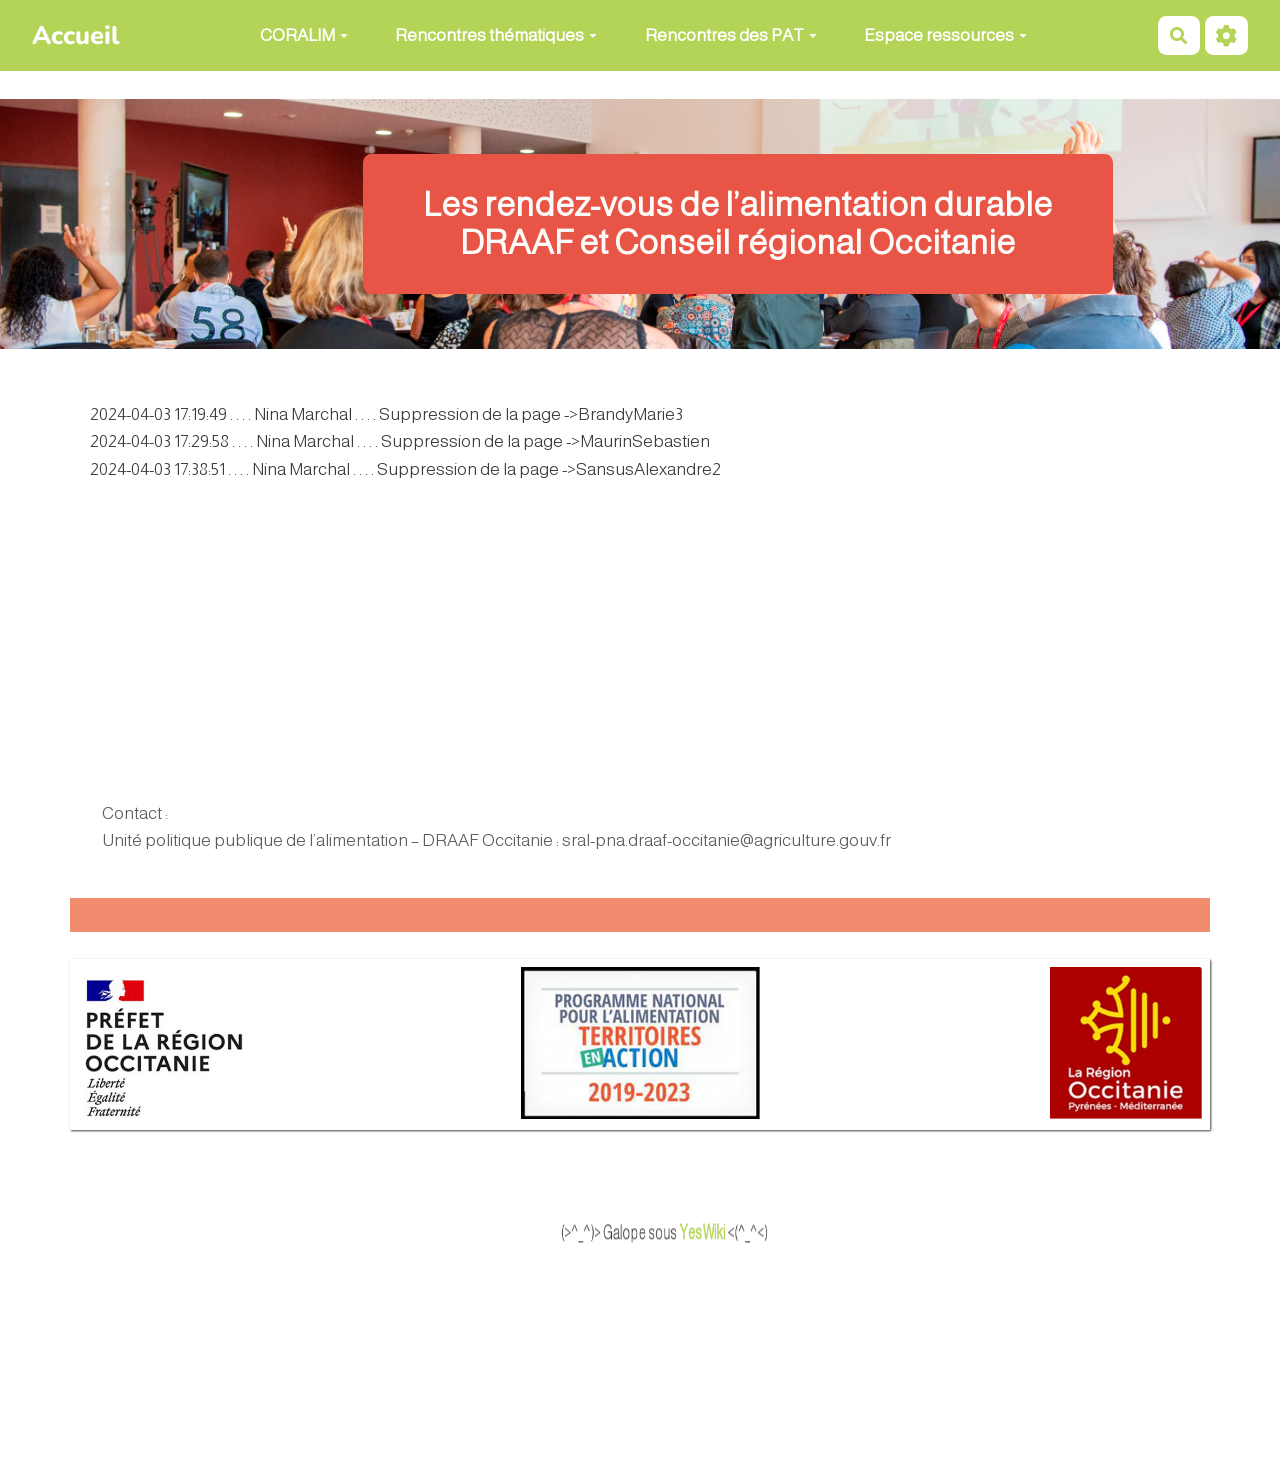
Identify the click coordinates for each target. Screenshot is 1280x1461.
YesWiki (743, 1233)
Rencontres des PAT (731, 35)
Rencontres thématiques (496, 35)
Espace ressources (945, 35)
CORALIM (304, 35)
